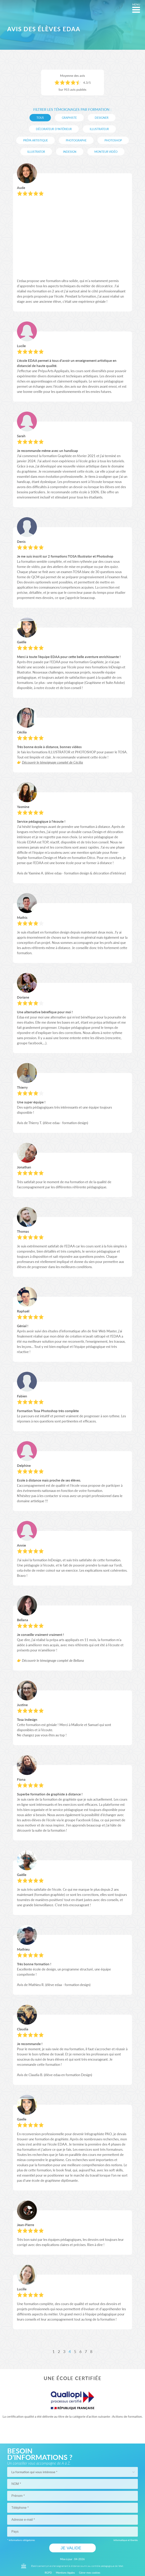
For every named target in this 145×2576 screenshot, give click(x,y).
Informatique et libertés (125, 2540)
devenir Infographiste (88, 2134)
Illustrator (36, 151)
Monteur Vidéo (105, 151)
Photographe (76, 140)
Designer (102, 117)
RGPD (48, 2572)
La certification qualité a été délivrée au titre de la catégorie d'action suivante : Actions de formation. (73, 2416)
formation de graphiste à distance (55, 1794)
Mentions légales (65, 2572)
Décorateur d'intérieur (54, 129)
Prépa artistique (35, 140)
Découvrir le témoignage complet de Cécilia (52, 762)
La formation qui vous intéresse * (34, 2472)
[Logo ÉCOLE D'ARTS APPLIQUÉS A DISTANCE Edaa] (20, 8)
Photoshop (113, 140)
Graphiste (69, 117)
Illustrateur (99, 129)
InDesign (69, 151)
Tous (40, 117)
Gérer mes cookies (89, 2572)
